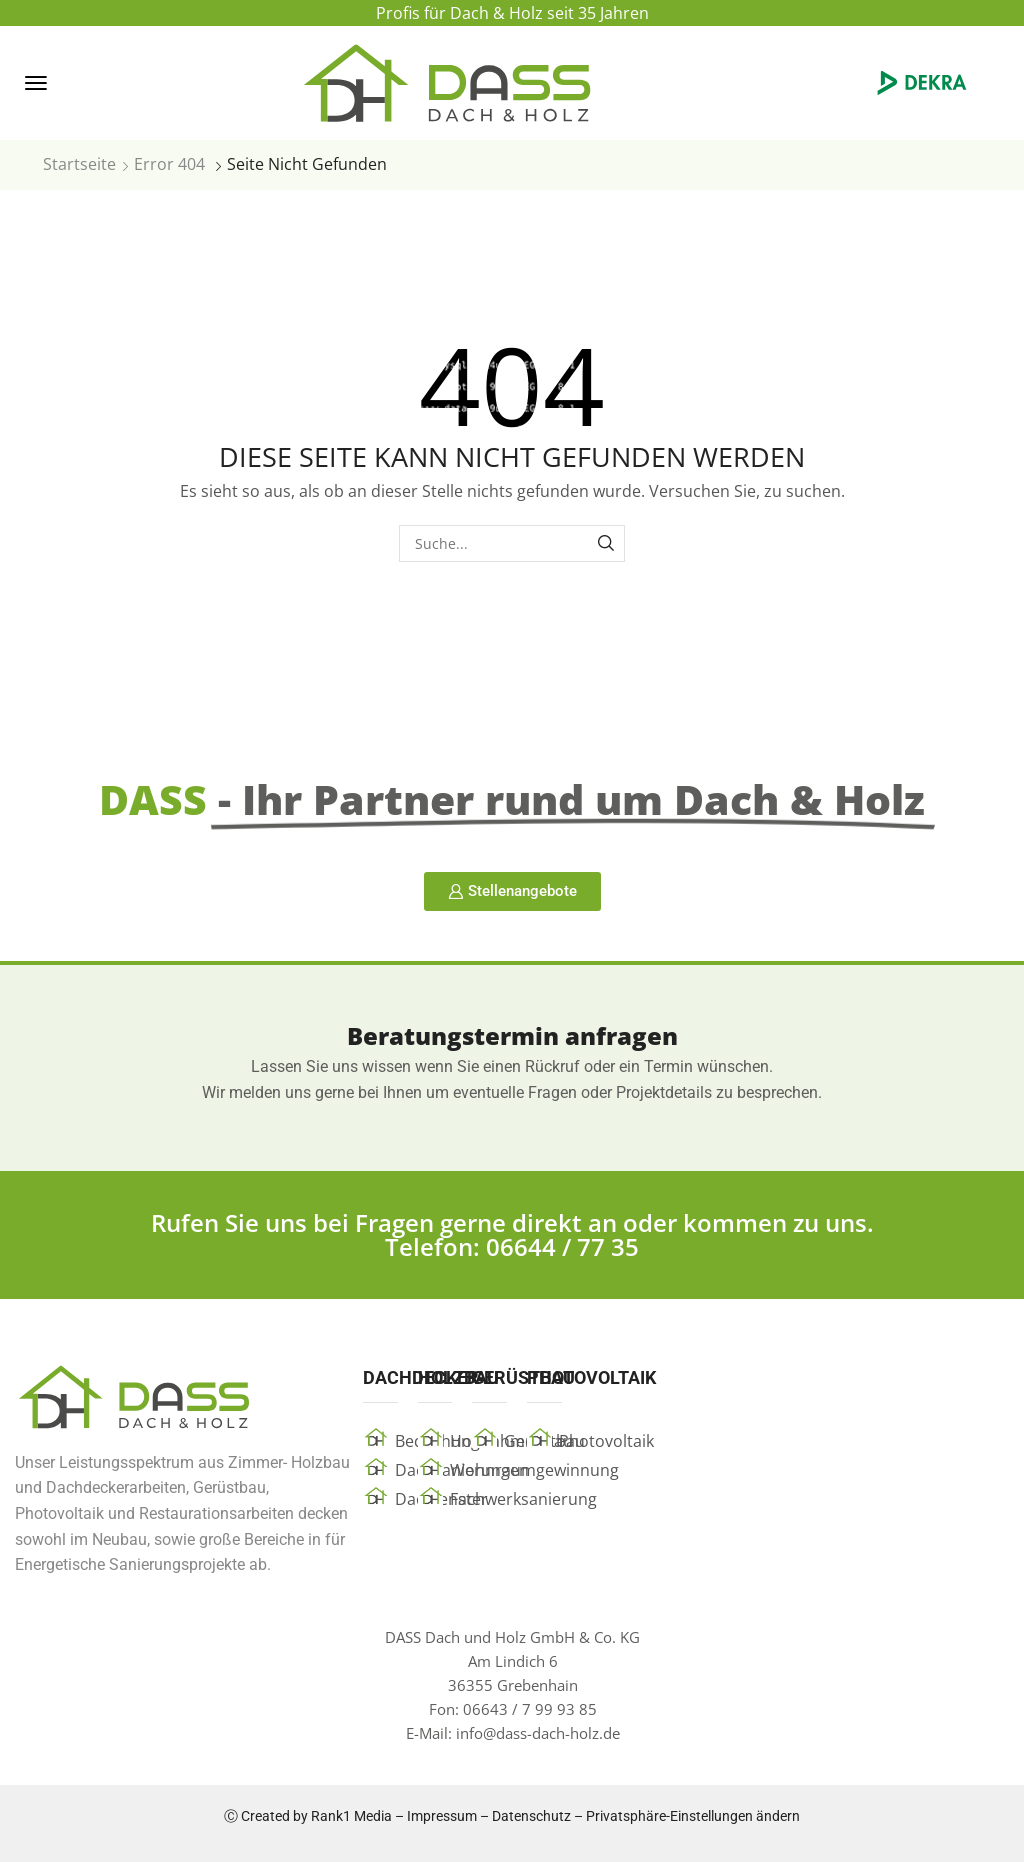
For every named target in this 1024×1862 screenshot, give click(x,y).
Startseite (79, 164)
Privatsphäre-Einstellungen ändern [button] (693, 1816)
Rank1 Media (351, 1816)
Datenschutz (531, 1816)
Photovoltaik (606, 1441)
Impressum (442, 1816)
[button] (36, 83)
